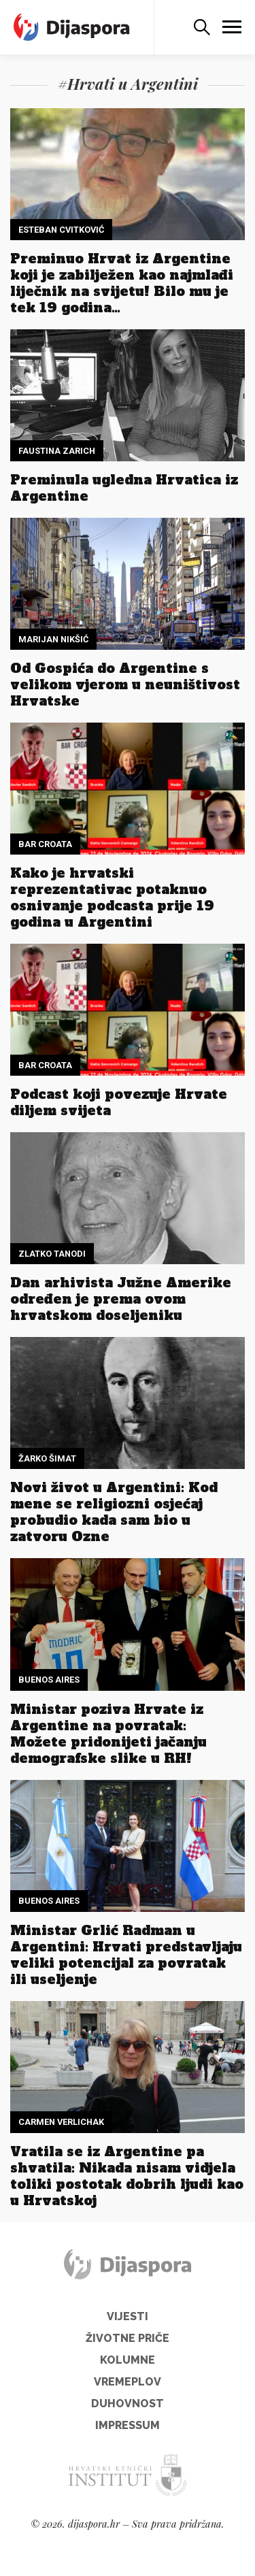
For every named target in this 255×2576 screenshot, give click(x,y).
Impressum (127, 2425)
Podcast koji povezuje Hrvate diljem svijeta (118, 1102)
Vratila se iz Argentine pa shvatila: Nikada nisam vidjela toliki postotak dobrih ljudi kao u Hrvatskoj (126, 2176)
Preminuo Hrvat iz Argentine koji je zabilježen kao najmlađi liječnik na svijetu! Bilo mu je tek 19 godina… (121, 283)
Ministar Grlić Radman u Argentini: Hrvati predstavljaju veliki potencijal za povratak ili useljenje (126, 1954)
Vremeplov (127, 2381)
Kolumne (127, 2360)
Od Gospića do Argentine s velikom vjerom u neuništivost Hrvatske (125, 684)
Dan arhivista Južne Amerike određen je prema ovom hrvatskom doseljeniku (120, 1299)
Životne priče (127, 2338)
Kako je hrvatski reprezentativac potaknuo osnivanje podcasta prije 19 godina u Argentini (112, 897)
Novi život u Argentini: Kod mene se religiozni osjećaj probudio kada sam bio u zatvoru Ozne (114, 1512)
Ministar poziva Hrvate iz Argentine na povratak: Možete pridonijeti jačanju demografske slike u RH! (108, 1733)
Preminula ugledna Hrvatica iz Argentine (124, 488)
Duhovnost (127, 2403)
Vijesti (127, 2316)
